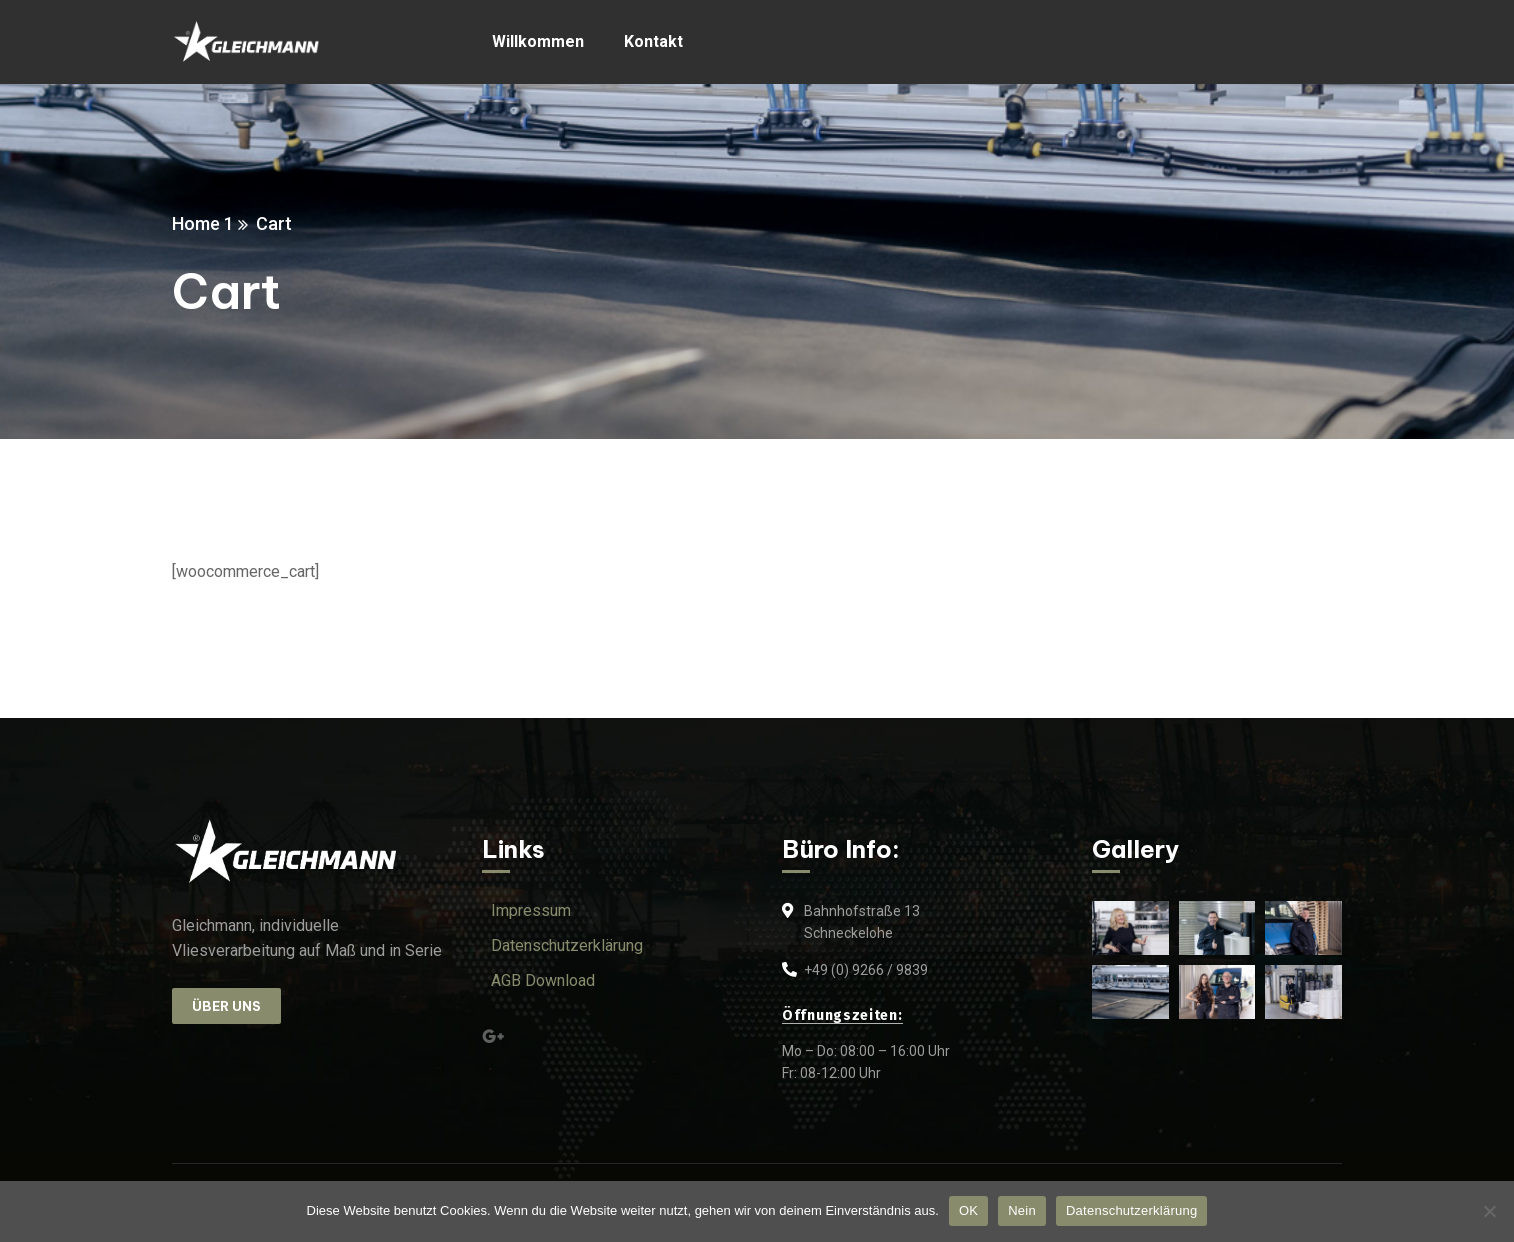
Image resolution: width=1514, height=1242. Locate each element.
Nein (1022, 1210)
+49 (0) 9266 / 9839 (866, 970)
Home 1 (203, 223)
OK (968, 1210)
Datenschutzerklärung (1131, 1210)
